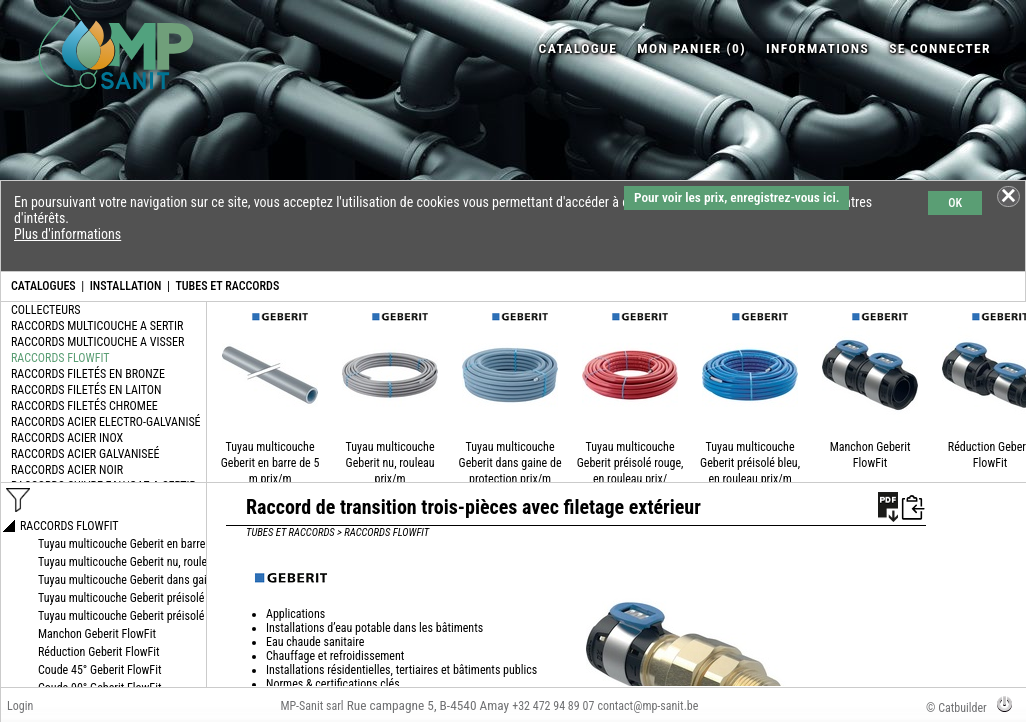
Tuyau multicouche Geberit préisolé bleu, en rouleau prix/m (750, 463)
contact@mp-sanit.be (647, 706)
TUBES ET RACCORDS (227, 286)
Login (20, 706)
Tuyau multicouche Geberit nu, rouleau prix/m (390, 463)
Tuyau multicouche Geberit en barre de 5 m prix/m (270, 463)
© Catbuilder (956, 708)
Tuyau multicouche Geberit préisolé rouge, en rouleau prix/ (630, 463)
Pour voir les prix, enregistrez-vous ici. (736, 197)
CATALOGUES (43, 286)
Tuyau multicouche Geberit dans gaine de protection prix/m (510, 463)
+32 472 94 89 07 (553, 706)
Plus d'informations (67, 234)
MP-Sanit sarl (311, 706)
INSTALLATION (126, 286)
